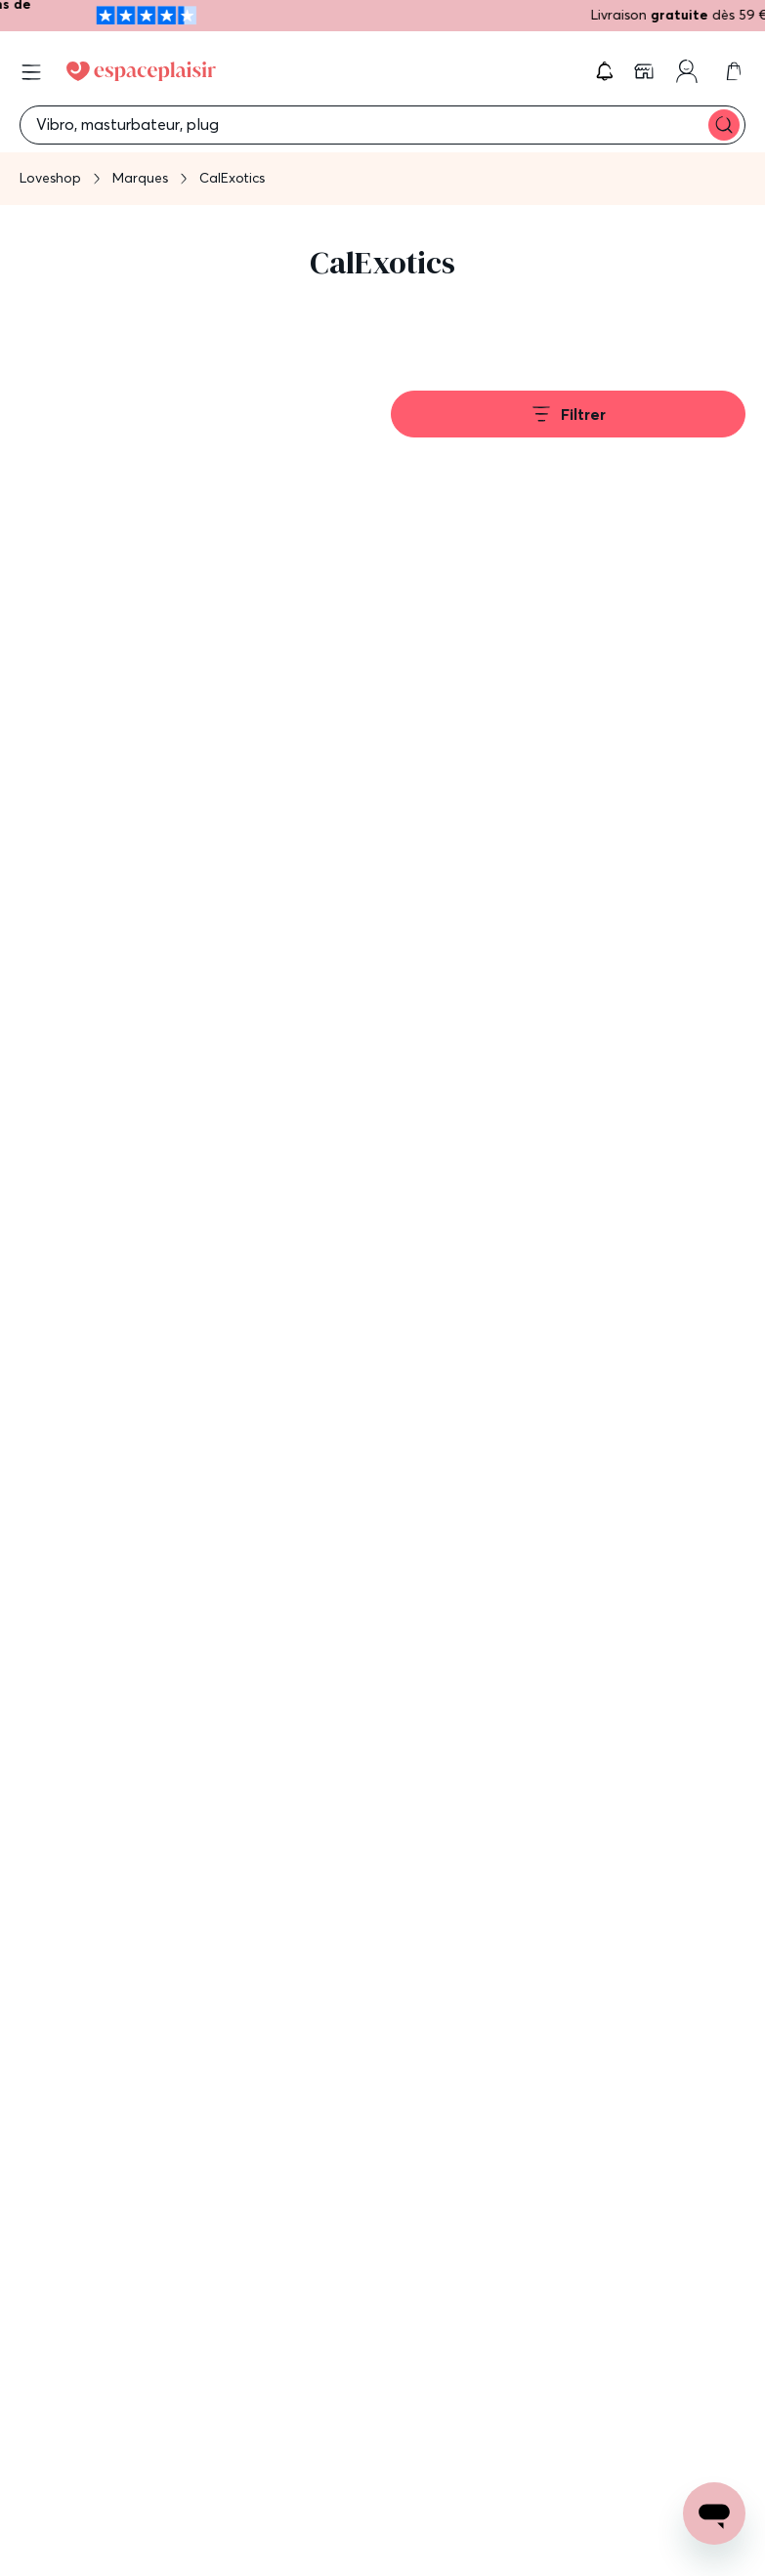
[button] (604, 71)
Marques (140, 178)
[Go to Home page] (141, 71)
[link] (645, 71)
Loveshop (50, 178)
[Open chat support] (714, 2513)
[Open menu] (31, 72)
